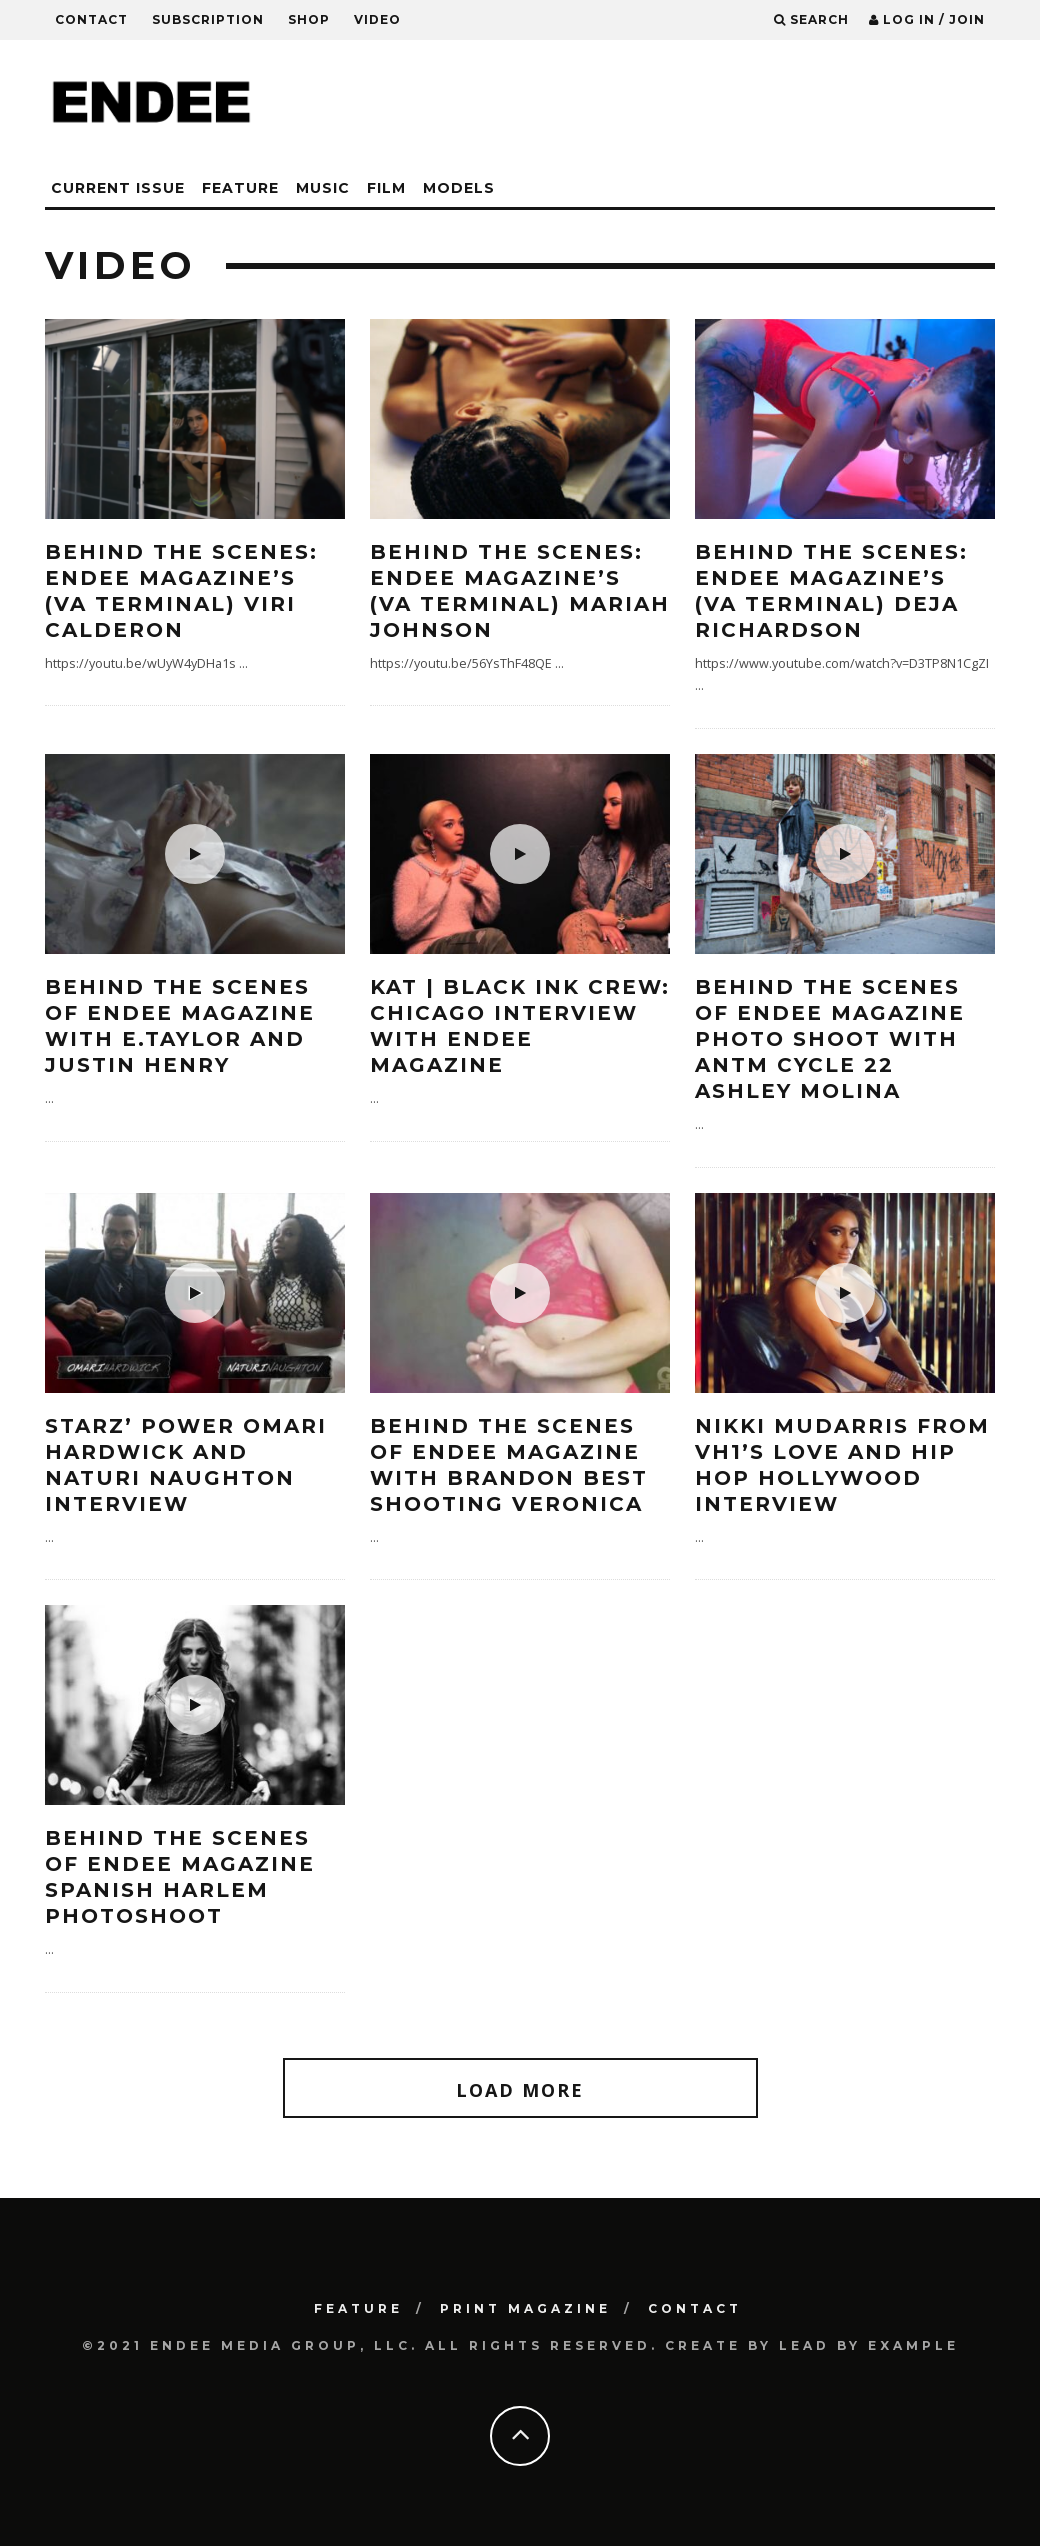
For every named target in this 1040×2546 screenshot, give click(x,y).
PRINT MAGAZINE (525, 2308)
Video (377, 19)
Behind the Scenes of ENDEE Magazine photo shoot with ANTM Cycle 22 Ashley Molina (830, 1039)
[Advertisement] (631, 105)
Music (323, 188)
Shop (309, 19)
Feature (240, 188)
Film (386, 188)
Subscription (208, 19)
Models (459, 188)
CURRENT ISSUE (118, 188)
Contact (91, 19)
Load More (520, 2090)
